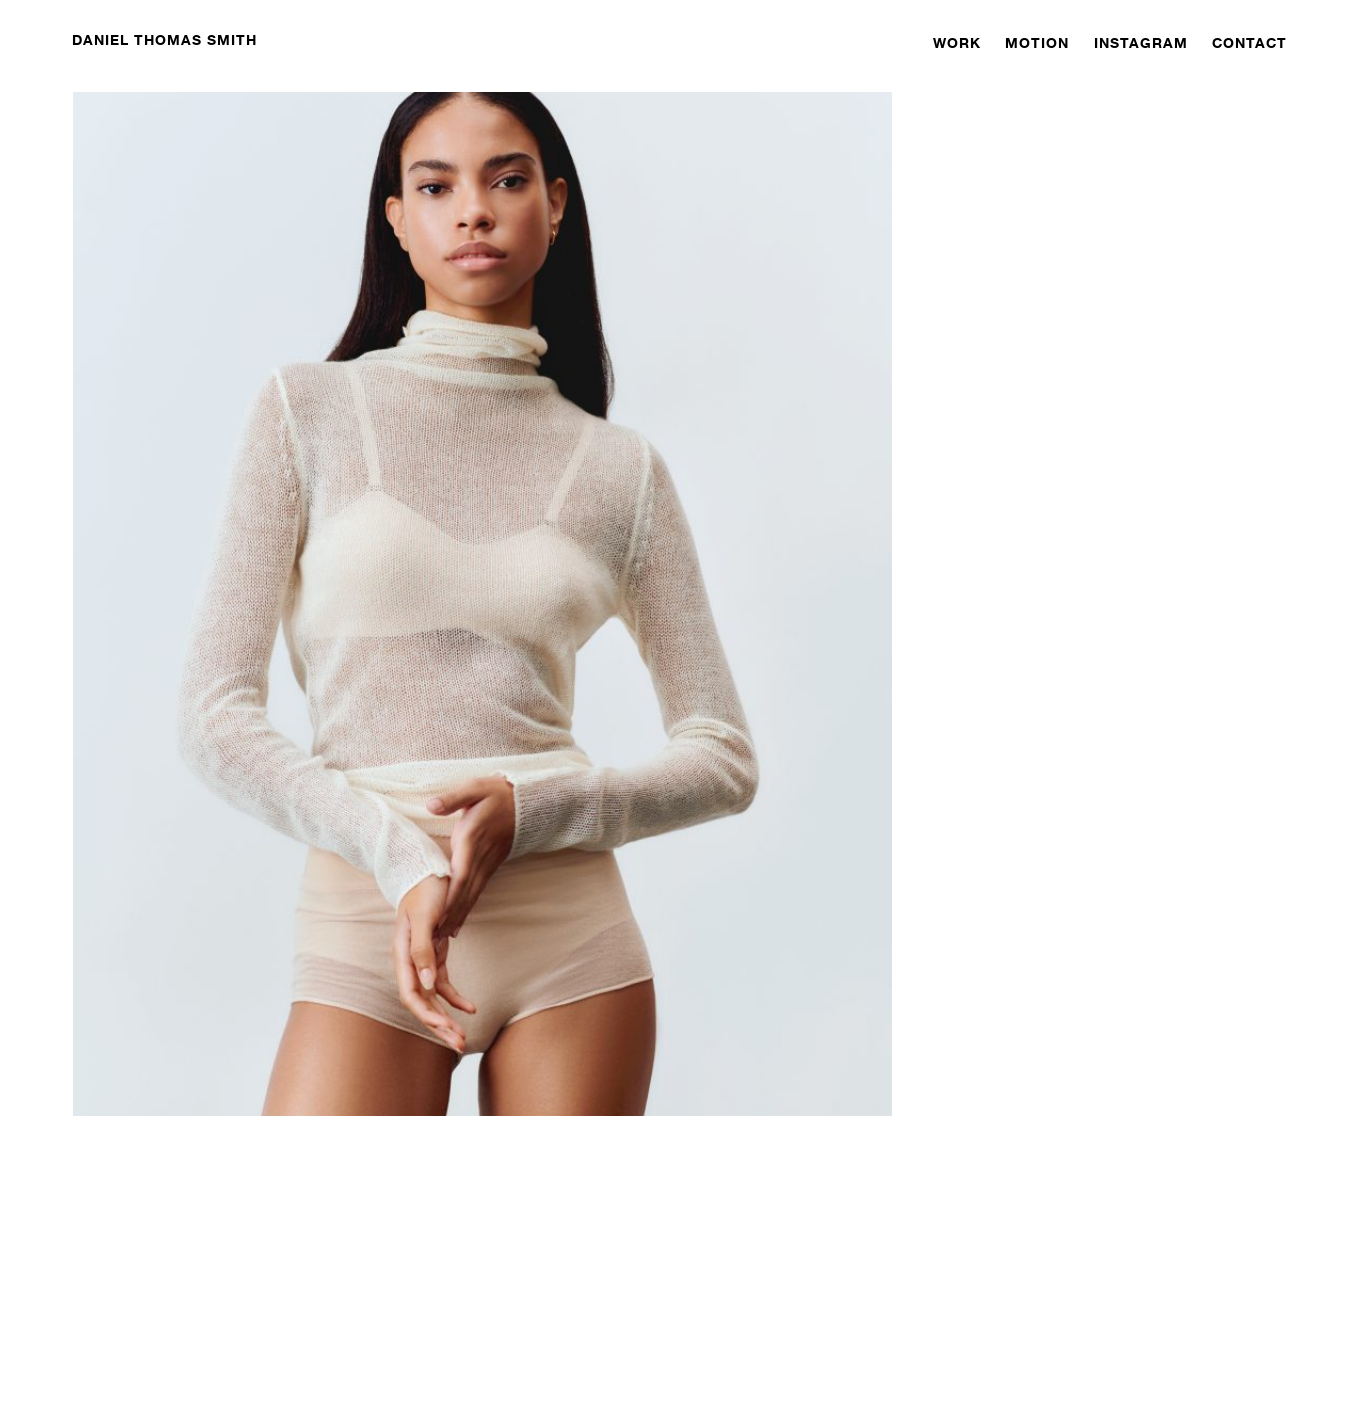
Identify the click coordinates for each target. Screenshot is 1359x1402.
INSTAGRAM (1141, 42)
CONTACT (1249, 42)
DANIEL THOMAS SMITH (164, 39)
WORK (957, 42)
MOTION (1037, 42)
